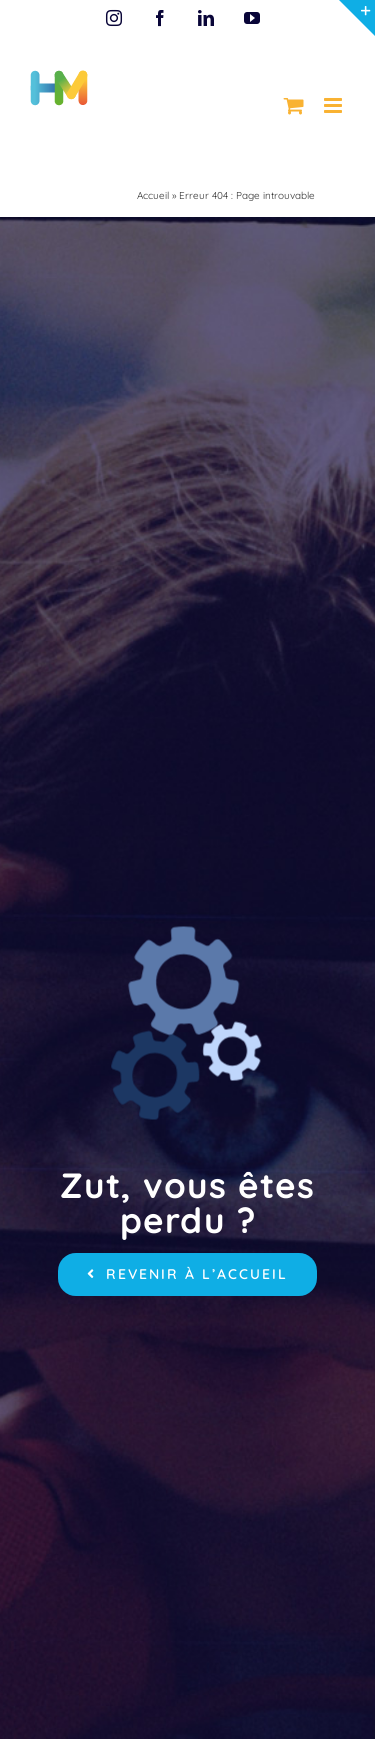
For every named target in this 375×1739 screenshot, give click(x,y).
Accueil (153, 195)
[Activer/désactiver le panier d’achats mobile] (294, 105)
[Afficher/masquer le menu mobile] (334, 105)
